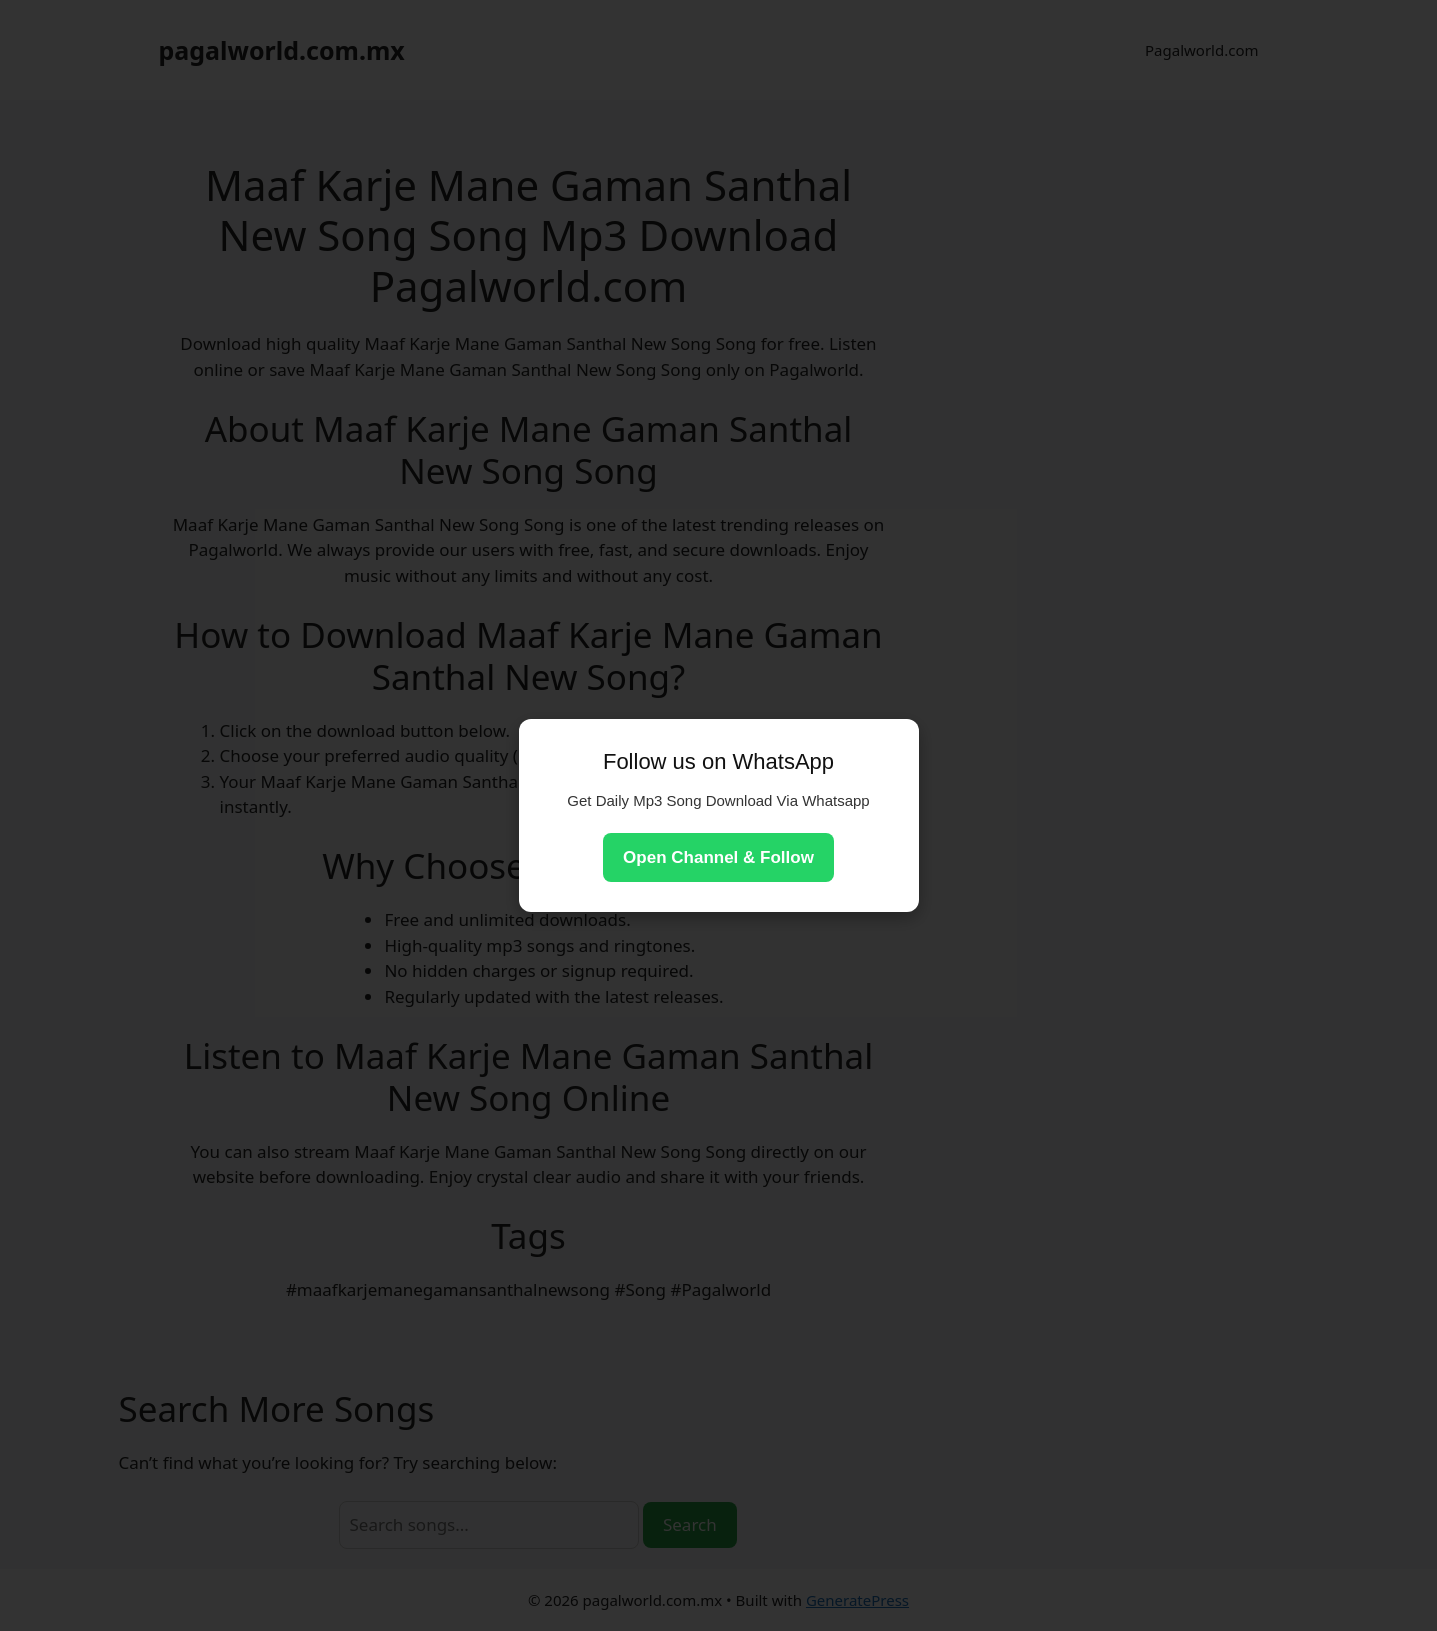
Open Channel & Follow (718, 857)
